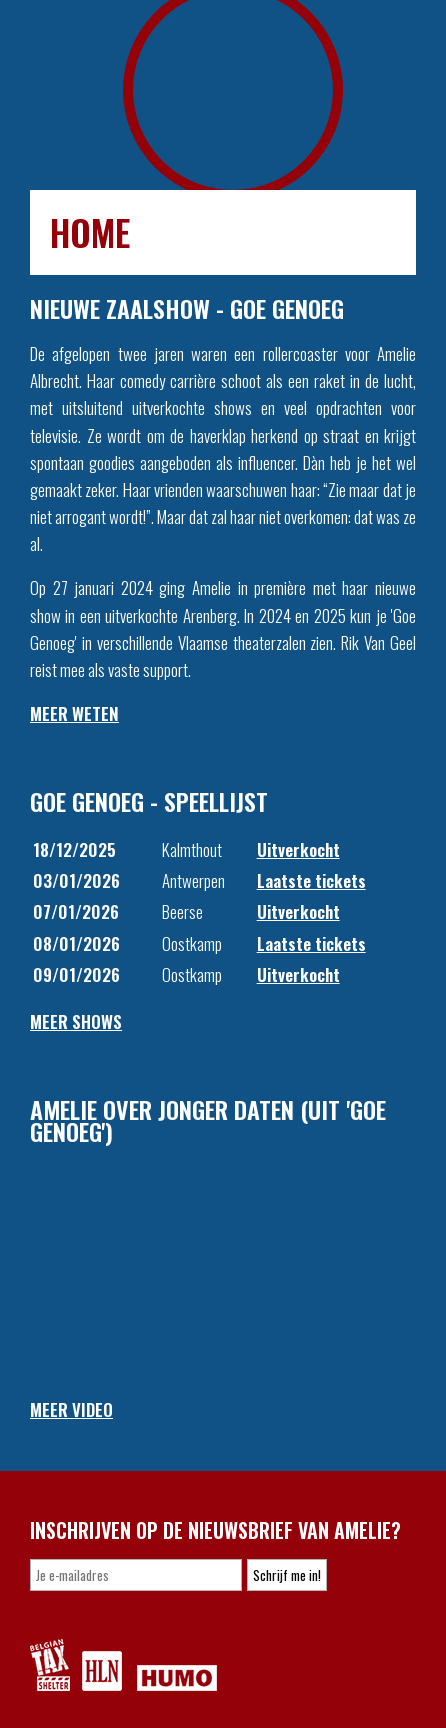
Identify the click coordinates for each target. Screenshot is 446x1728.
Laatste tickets (311, 880)
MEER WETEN (74, 713)
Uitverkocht (298, 849)
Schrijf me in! (287, 1575)
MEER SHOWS (76, 1021)
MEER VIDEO (71, 1409)
